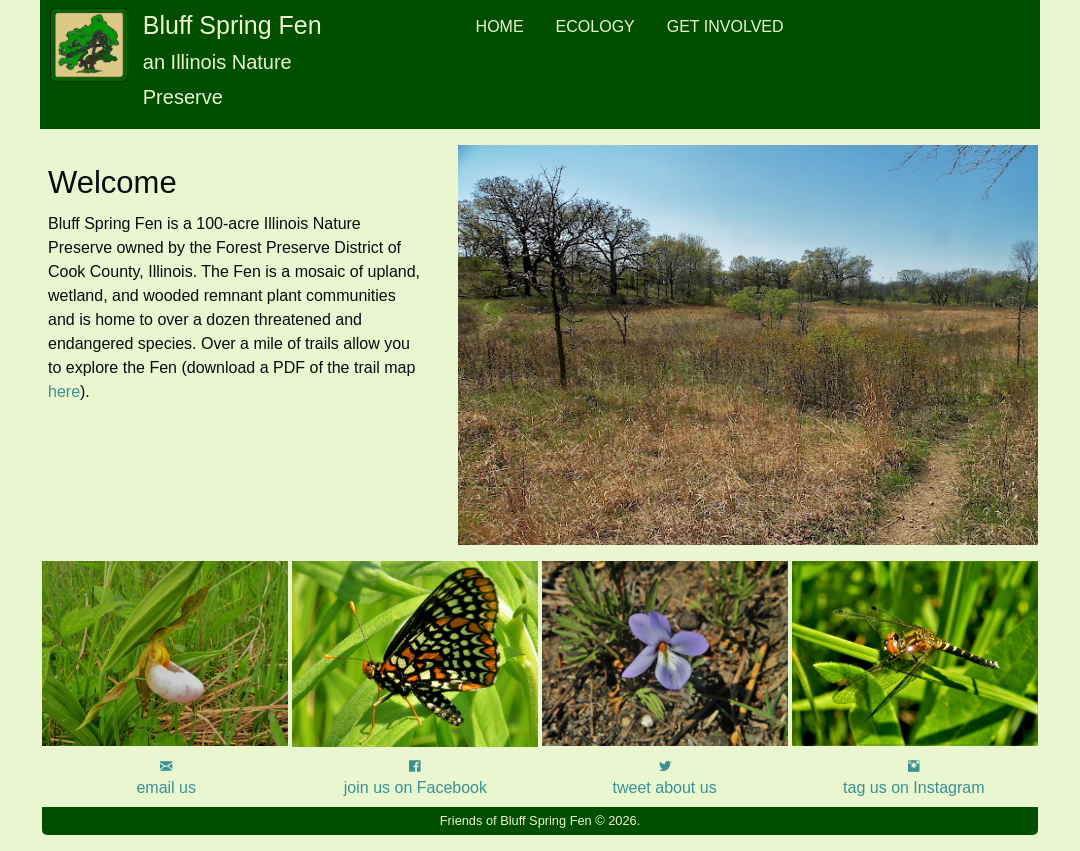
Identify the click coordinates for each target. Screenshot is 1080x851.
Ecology (595, 26)
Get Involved (725, 26)
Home (500, 26)
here (64, 391)
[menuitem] (500, 27)
